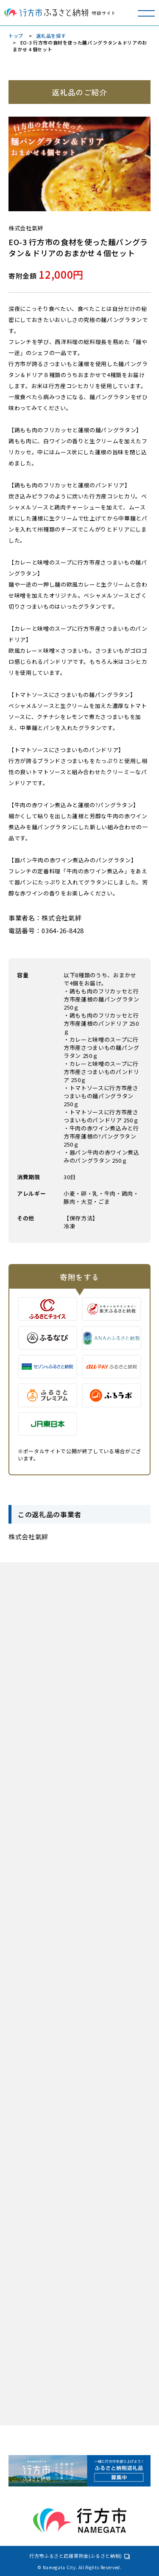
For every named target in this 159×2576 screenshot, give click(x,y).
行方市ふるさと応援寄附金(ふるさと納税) (75, 2555)
